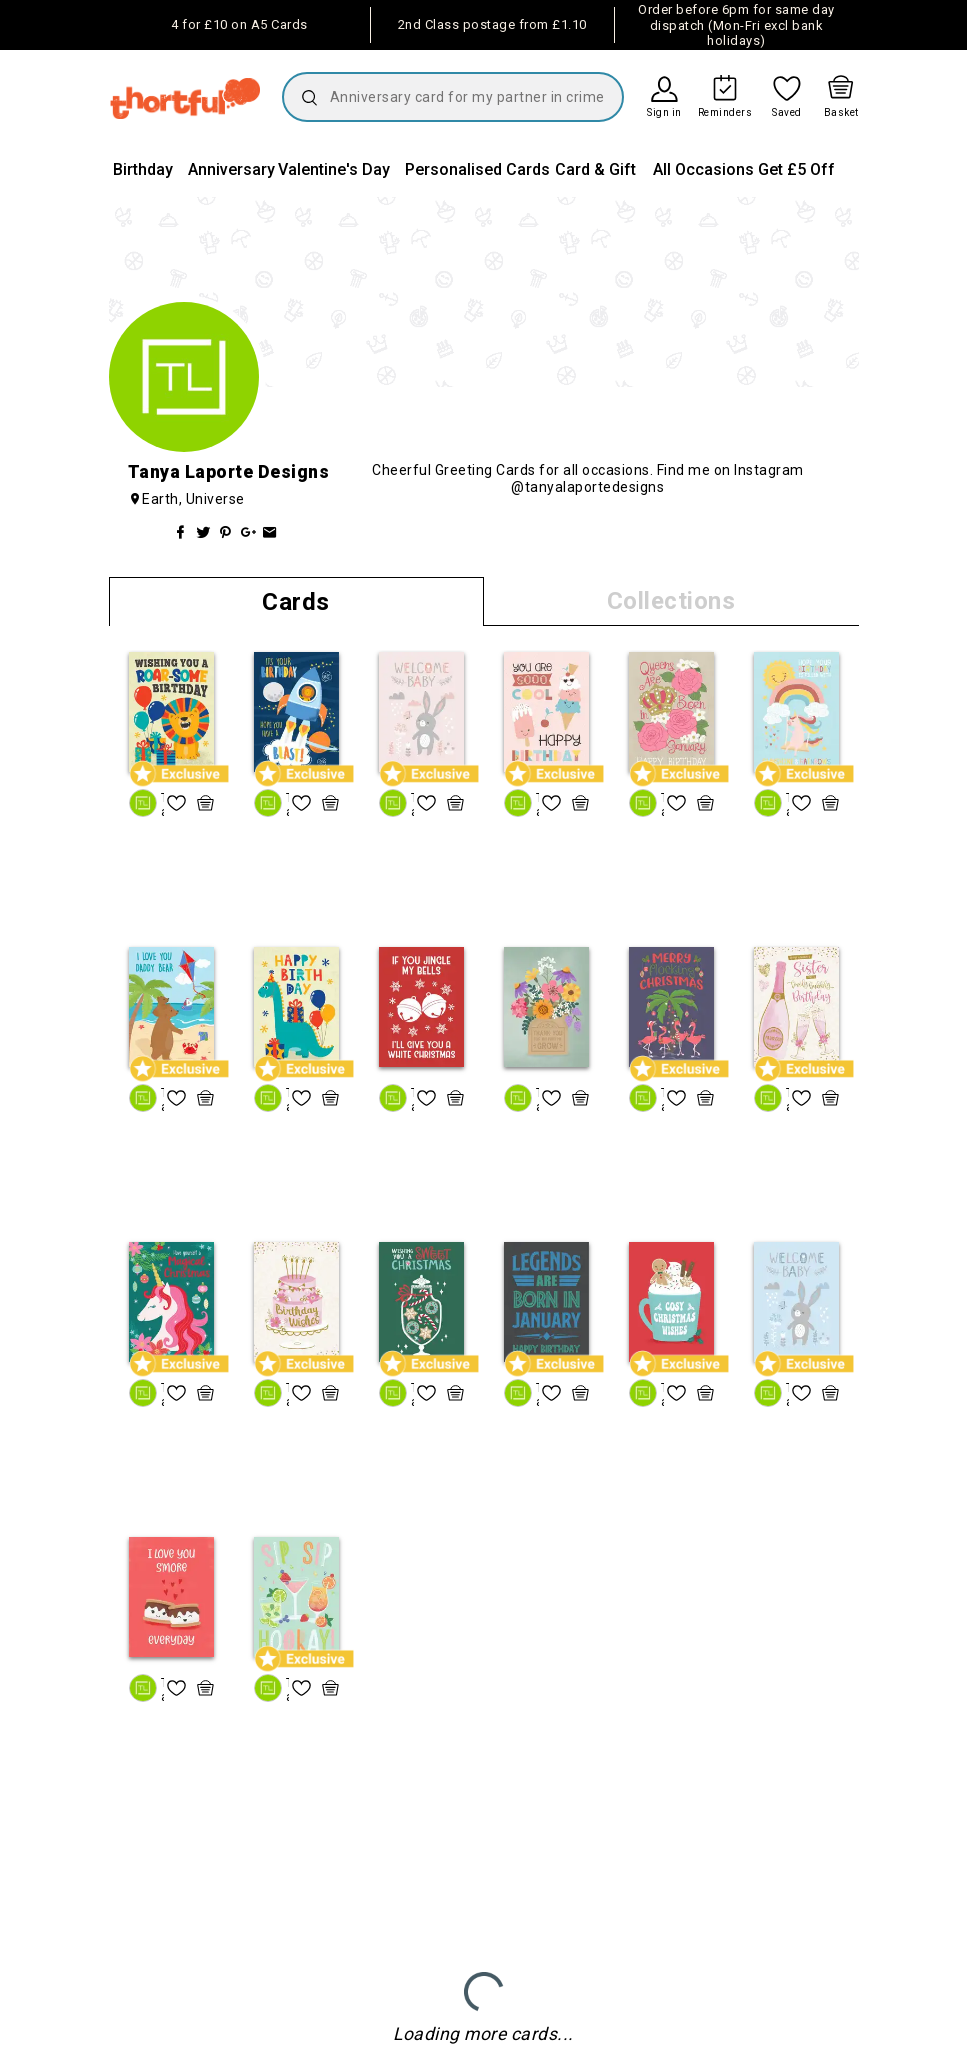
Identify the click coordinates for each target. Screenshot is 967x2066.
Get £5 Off (796, 169)
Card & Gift (595, 169)
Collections (671, 601)
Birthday (143, 169)
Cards (296, 602)
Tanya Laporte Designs (162, 804)
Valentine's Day (334, 169)
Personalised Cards (477, 169)
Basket (841, 113)
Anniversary (231, 169)
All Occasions (703, 169)
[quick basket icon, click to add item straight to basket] (205, 803)
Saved (787, 113)
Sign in (664, 113)
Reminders (725, 113)
